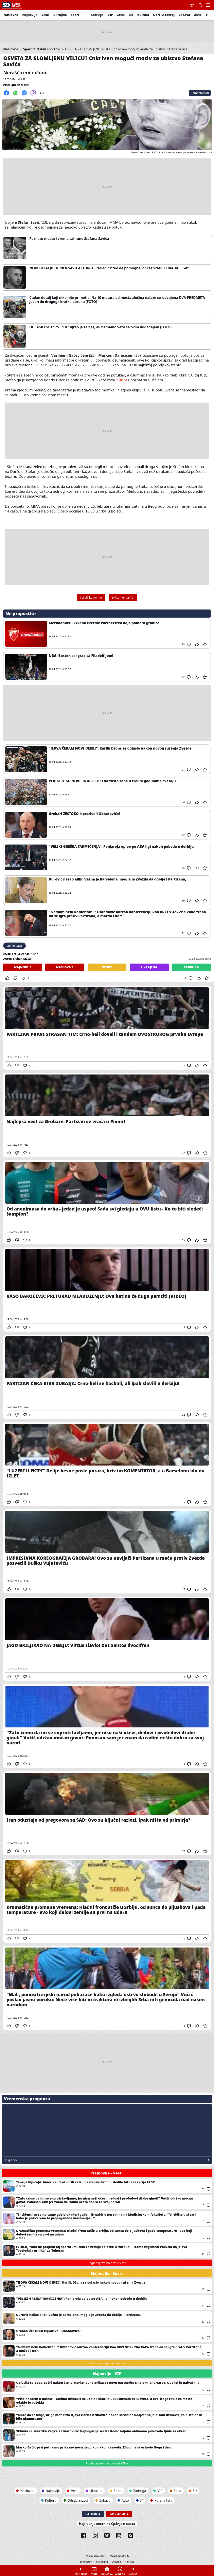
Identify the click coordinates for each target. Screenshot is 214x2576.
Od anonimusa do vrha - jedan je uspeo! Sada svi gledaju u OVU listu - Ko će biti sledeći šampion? (107, 1202)
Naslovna (11, 15)
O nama (116, 2561)
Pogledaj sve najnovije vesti (107, 2263)
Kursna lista (163, 2500)
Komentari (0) (200, 93)
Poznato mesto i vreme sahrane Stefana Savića (107, 248)
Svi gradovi (11, 2160)
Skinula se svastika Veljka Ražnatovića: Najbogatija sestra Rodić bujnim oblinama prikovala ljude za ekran (107, 2435)
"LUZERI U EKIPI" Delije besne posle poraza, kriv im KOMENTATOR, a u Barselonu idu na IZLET (107, 1464)
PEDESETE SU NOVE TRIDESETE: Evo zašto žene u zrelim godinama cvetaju (112, 781)
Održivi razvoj (164, 15)
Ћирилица (119, 2514)
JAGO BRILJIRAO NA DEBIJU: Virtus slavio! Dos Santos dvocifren (107, 1639)
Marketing (102, 2561)
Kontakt (129, 2561)
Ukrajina (60, 15)
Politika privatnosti (95, 2555)
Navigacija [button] (208, 5)
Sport (75, 15)
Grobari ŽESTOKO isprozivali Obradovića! (84, 814)
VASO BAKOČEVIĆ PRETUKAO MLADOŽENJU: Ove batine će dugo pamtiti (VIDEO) (107, 1289)
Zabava (184, 15)
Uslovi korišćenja (119, 2555)
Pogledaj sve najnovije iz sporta (107, 2363)
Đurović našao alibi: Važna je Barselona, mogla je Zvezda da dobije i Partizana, (117, 879)
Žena (121, 15)
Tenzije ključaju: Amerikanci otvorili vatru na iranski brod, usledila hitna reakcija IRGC (107, 2186)
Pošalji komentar (91, 597)
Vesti (45, 15)
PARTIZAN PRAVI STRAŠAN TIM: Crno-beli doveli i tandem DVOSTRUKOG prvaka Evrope (107, 1028)
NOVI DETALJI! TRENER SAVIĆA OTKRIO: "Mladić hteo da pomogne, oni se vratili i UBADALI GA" (107, 277)
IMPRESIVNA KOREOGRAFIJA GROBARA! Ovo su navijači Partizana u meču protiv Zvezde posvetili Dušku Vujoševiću (107, 1551)
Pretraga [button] (200, 5)
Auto (197, 15)
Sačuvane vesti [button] (192, 5)
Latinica (93, 2514)
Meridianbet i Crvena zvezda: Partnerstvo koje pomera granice (104, 623)
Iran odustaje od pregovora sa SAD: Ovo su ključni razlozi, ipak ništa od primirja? (107, 1813)
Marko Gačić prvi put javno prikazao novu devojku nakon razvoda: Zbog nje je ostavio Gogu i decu (107, 2451)
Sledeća (133, 2570)
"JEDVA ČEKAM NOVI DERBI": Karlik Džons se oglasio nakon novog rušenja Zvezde (120, 748)
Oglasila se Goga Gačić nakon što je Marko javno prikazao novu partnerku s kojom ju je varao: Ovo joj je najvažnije (107, 2386)
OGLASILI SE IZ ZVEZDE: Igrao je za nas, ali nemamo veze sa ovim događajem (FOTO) (107, 336)
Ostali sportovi (48, 49)
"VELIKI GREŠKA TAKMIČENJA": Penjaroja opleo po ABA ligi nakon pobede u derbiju (121, 847)
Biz (131, 15)
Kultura (143, 15)
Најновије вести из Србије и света (107, 2523)
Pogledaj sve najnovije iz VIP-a (107, 2463)
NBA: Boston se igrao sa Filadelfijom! (81, 656)
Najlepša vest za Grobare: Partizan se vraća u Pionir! (107, 1115)
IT (207, 15)
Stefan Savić (14, 946)
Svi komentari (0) (123, 597)
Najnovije (29, 15)
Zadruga (97, 15)
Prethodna (81, 2570)
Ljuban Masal (20, 85)
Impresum (86, 2561)
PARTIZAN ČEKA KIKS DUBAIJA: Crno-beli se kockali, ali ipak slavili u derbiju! (107, 1377)
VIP (110, 15)
